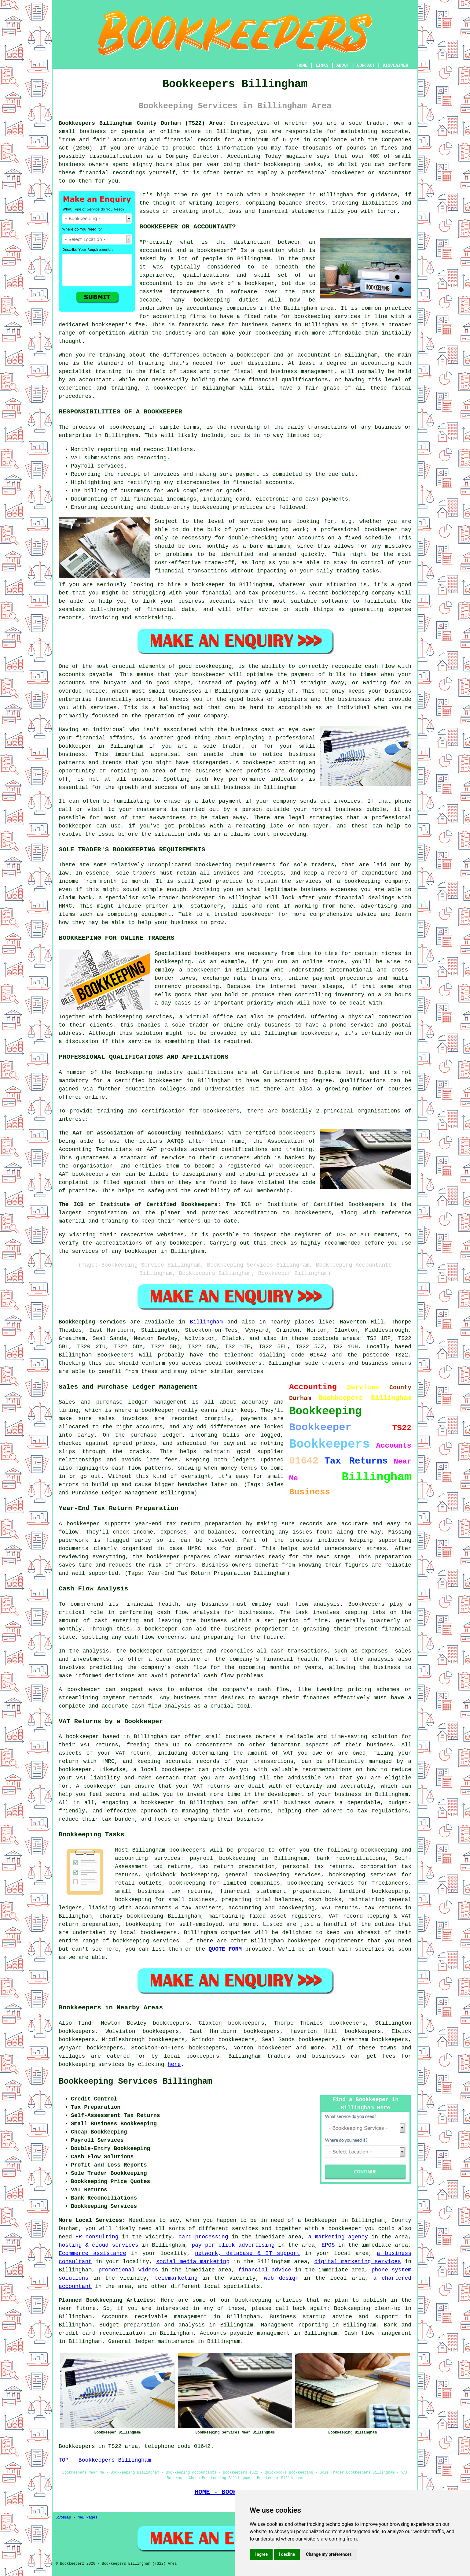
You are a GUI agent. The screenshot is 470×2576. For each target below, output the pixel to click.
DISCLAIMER (395, 65)
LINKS (321, 65)
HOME (302, 65)
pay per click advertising (233, 2245)
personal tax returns (317, 1867)
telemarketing (176, 2278)
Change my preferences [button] (328, 2554)
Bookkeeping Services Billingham (135, 2081)
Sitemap (63, 2517)
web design (281, 2278)
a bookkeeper (285, 195)
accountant (95, 380)
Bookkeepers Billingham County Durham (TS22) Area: (142, 123)
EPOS (328, 2245)
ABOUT (342, 65)
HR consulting (97, 2237)
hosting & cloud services (98, 2245)
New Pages (87, 2517)
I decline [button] (287, 2554)
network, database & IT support (247, 2253)
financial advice (264, 2270)
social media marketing (192, 2262)
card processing (203, 2237)
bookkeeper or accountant (371, 173)
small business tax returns (162, 1891)
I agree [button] (261, 2554)
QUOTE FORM (225, 1949)
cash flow (139, 1637)
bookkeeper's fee (118, 325)
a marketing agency (338, 2237)
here (174, 2064)
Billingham (206, 1322)
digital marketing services (357, 2262)
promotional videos (128, 2270)
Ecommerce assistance (92, 2253)
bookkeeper (83, 1689)
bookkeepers (212, 953)
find (84, 2023)
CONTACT (366, 65)
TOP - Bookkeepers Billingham (105, 2460)
